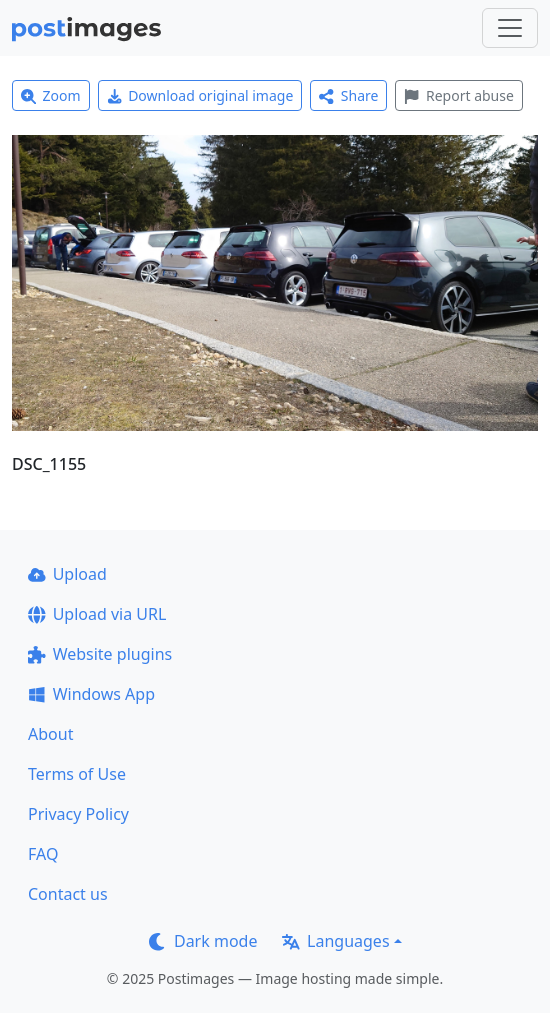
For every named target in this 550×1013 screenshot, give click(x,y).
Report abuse (458, 95)
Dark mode (203, 941)
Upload (67, 574)
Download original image (200, 95)
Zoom (51, 95)
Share (348, 95)
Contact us (68, 894)
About (50, 734)
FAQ (43, 854)
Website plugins (100, 654)
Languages (335, 941)
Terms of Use (77, 774)
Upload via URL (97, 614)
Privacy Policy (78, 814)
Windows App (91, 694)
